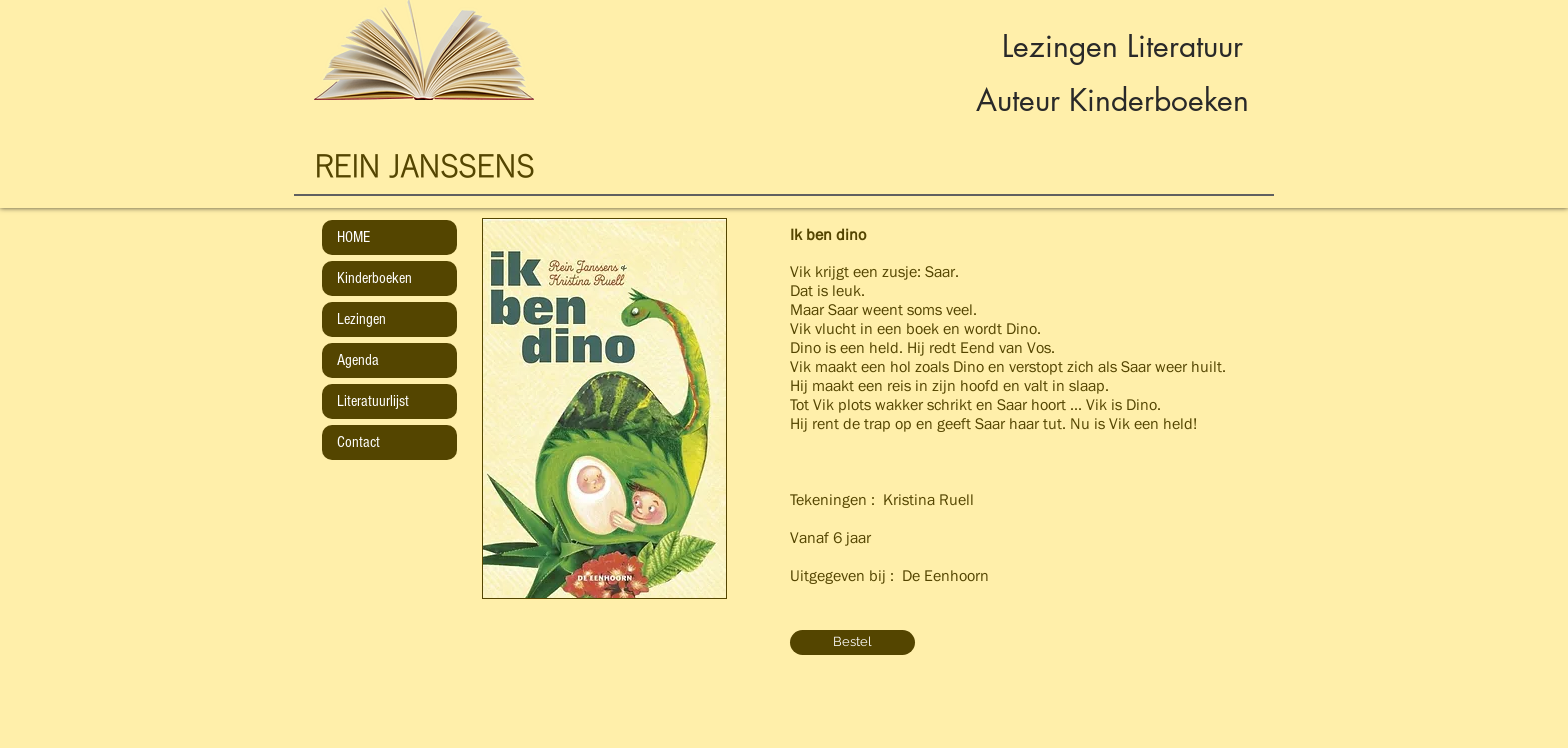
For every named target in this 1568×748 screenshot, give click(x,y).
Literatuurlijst (373, 401)
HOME (353, 237)
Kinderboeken (374, 278)
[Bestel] (852, 642)
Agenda (358, 360)
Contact (358, 442)
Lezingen (361, 319)
